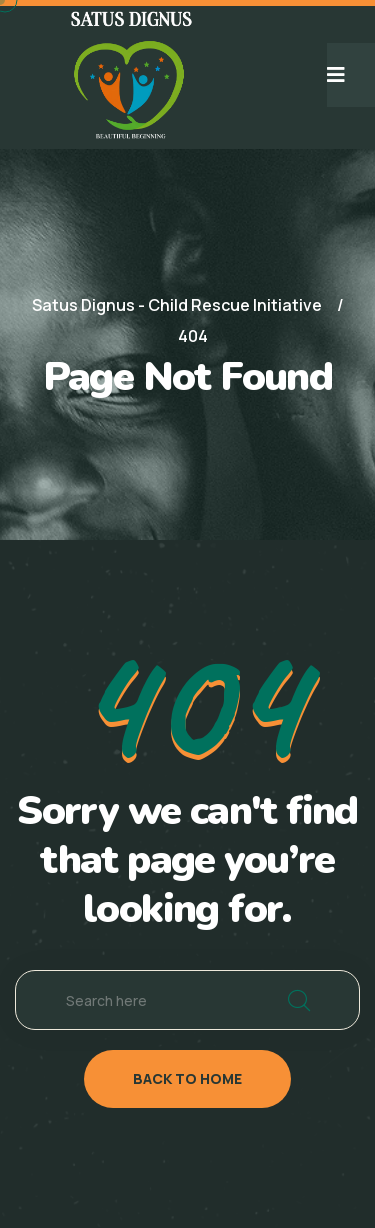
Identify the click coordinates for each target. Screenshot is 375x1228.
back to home (187, 1078)
